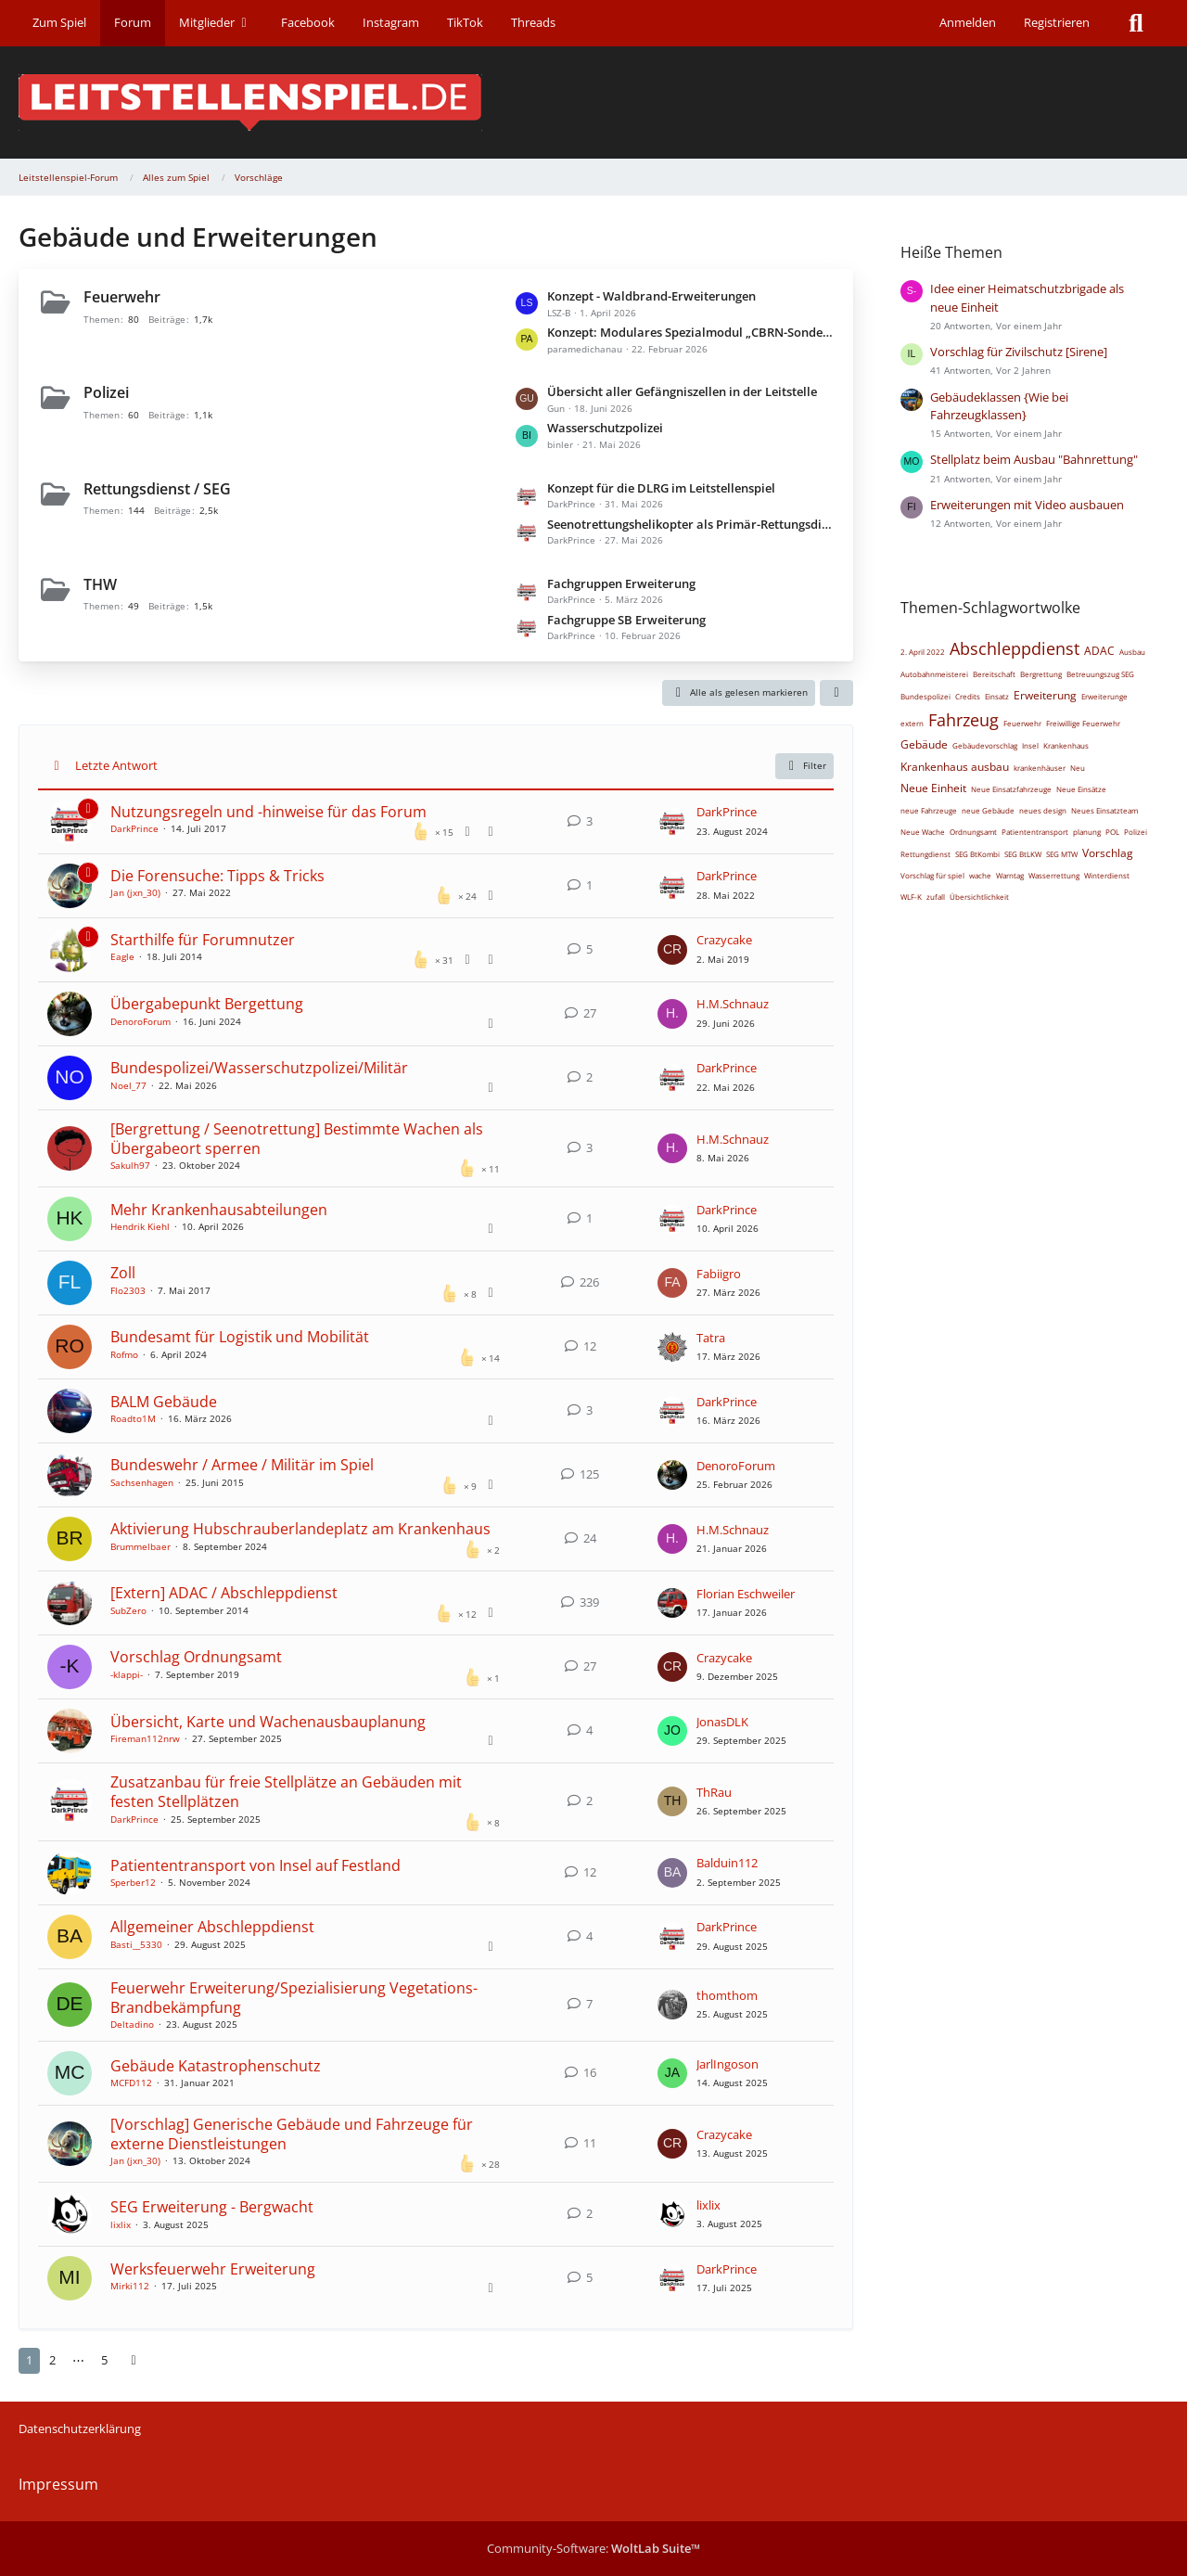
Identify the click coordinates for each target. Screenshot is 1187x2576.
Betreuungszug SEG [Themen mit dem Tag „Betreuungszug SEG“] (1100, 674)
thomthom (727, 1995)
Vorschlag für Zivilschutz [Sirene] (1018, 351)
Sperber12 (133, 1882)
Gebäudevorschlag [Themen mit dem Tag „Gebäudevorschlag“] (984, 745)
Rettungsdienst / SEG (157, 489)
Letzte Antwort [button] (116, 765)
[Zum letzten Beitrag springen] (672, 822)
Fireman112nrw (145, 1738)
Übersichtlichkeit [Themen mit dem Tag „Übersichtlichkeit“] (979, 896)
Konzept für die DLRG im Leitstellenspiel (661, 488)
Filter (805, 766)
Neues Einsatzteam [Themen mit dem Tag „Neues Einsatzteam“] (1104, 810)
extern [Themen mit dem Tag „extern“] (912, 723)
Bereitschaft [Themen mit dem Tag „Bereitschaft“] (994, 674)
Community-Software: (593, 2548)
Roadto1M (133, 1418)
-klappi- (126, 1674)
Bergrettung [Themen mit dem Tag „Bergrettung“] (1041, 674)
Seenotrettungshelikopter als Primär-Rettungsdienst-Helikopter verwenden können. (691, 524)
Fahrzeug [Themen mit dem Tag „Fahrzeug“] (963, 720)
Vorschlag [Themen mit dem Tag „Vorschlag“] (1107, 853)
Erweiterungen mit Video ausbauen (1027, 504)
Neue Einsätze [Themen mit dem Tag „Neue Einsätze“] (1081, 789)
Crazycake (724, 939)
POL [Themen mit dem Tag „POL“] (1112, 832)
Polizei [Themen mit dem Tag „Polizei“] (1135, 832)
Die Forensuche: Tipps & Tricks (217, 875)
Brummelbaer (140, 1546)
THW (100, 584)
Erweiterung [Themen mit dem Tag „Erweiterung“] (1045, 695)
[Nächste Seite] (133, 2360)
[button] (836, 693)
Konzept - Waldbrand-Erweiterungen (651, 296)
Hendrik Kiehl (140, 1226)
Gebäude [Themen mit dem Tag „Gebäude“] (924, 744)
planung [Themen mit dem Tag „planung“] (1087, 832)
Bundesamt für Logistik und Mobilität (239, 1336)
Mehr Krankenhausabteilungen (218, 1209)
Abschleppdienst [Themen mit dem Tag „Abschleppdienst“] (1014, 648)
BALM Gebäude (163, 1401)
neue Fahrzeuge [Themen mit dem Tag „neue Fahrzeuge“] (928, 810)
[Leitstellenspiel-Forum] (593, 102)
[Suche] (1136, 23)
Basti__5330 (136, 1944)
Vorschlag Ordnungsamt (196, 1657)
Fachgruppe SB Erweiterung (626, 619)
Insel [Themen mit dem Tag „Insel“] (1030, 745)
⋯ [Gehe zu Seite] (78, 2360)
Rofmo (124, 1354)
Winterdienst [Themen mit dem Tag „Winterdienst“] (1107, 875)
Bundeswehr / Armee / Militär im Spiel (242, 1465)
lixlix (120, 2224)
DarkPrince (134, 828)
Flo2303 (128, 1290)
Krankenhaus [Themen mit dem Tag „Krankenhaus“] (1066, 745)
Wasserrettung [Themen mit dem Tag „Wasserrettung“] (1053, 875)
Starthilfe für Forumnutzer (202, 939)
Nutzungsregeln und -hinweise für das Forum (268, 811)
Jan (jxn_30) (135, 892)
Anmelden (967, 22)
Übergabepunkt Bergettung (206, 1003)
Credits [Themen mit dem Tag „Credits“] (967, 696)
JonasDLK (722, 1721)
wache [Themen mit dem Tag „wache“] (980, 875)
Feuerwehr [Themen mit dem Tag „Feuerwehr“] (1022, 723)
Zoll (122, 1272)
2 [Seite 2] (52, 2360)
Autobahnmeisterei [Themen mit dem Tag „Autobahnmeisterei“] (934, 674)
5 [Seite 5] (104, 2360)
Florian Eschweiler (745, 1593)
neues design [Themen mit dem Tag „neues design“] (1042, 810)
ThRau (714, 1792)
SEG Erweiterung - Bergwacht (211, 2207)
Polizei (106, 392)
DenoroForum (140, 1021)
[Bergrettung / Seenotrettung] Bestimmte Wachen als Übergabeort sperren (296, 1139)
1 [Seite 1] (29, 2360)
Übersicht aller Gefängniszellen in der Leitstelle (682, 391)
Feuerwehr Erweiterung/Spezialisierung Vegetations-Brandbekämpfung (294, 1998)
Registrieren (1057, 22)
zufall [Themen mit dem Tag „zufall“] (935, 896)
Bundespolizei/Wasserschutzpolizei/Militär (259, 1067)
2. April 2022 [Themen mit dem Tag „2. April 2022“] (922, 652)
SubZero (128, 1610)
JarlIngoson (727, 2064)
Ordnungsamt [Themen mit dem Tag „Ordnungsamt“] (973, 832)
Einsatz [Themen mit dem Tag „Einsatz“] (997, 696)
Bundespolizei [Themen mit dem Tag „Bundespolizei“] (925, 696)
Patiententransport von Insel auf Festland (255, 1865)
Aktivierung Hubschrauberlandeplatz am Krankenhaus (300, 1529)
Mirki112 (129, 2285)
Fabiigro (718, 1273)
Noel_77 (128, 1085)
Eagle (122, 956)
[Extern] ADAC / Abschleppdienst (224, 1593)
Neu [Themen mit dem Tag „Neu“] (1077, 768)
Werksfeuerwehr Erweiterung (212, 2269)
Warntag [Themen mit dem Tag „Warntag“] (1010, 875)
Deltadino (132, 2024)
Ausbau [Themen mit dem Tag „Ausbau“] (1132, 652)
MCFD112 (131, 2082)
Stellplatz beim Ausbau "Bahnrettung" (1034, 459)
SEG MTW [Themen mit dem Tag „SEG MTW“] (1062, 854)
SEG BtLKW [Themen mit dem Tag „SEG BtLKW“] (1022, 854)
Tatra (710, 1337)
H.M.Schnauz (732, 1003)
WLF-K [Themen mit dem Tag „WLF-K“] (911, 896)
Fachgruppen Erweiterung (621, 583)
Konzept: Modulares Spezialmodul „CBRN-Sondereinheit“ (691, 332)
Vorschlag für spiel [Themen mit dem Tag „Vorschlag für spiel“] (932, 875)
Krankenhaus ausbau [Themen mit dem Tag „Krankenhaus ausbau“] (954, 767)
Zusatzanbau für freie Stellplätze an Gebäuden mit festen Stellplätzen (286, 1792)
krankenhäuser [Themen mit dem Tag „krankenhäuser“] (1040, 768)
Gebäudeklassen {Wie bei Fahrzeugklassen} (999, 406)
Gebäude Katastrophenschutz (215, 2066)
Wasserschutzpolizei (605, 427)
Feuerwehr (121, 297)
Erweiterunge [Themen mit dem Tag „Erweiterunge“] (1104, 696)
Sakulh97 (130, 1165)
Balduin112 (727, 1862)
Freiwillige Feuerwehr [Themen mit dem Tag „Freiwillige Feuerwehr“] (1083, 723)
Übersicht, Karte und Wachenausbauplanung (268, 1721)
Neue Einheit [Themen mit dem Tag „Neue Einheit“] (933, 788)
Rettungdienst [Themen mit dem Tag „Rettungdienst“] (925, 854)
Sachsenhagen (141, 1482)
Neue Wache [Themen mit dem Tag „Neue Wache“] (922, 832)
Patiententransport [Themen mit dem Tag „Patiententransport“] (1035, 832)
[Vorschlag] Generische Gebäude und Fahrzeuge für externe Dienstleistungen (291, 2134)
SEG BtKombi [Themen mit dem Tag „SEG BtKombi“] (977, 854)
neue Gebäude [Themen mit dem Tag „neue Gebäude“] (988, 810)
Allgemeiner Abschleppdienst (212, 1926)
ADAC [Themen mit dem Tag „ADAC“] (1099, 651)
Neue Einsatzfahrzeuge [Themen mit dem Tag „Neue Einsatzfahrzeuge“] (1011, 789)
